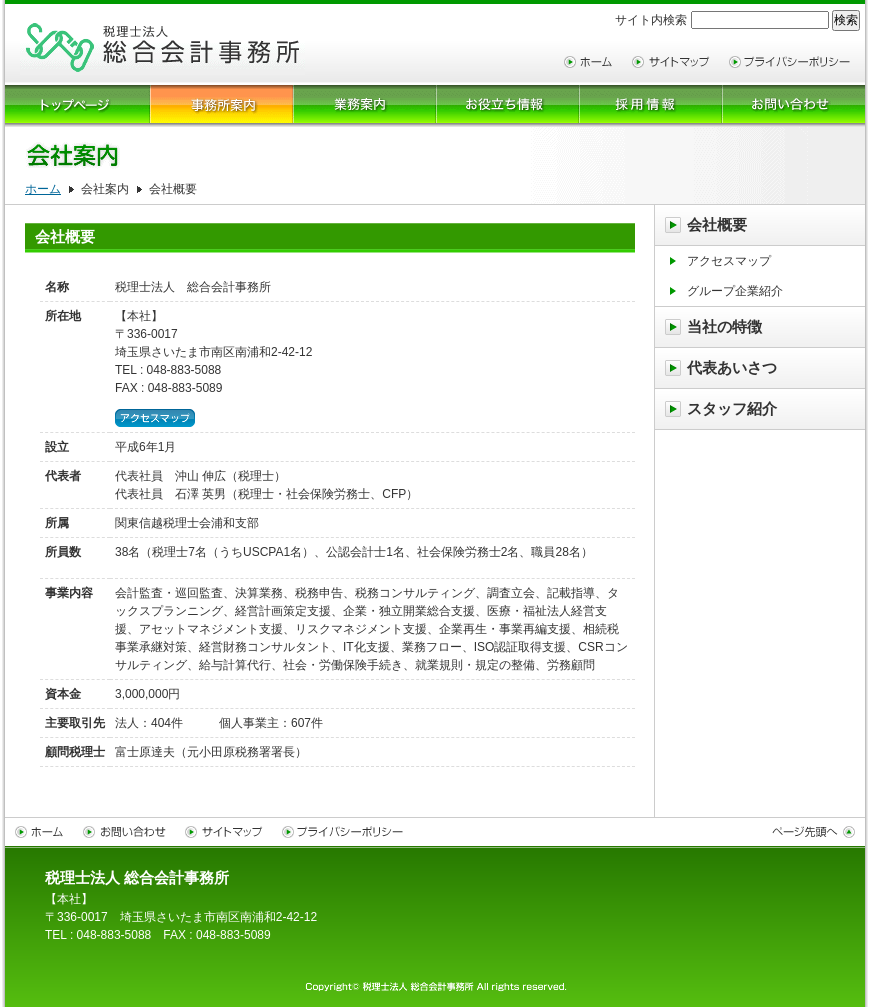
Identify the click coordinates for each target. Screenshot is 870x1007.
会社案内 (221, 106)
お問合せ (793, 106)
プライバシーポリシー (794, 62)
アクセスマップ (155, 418)
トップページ (77, 106)
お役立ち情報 (507, 106)
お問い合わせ (129, 832)
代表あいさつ (732, 367)
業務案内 (364, 106)
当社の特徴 (724, 326)
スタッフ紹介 (732, 408)
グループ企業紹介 (735, 291)
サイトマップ (675, 62)
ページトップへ (812, 832)
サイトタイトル (162, 47)
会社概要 (717, 224)
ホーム (43, 189)
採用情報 (650, 106)
